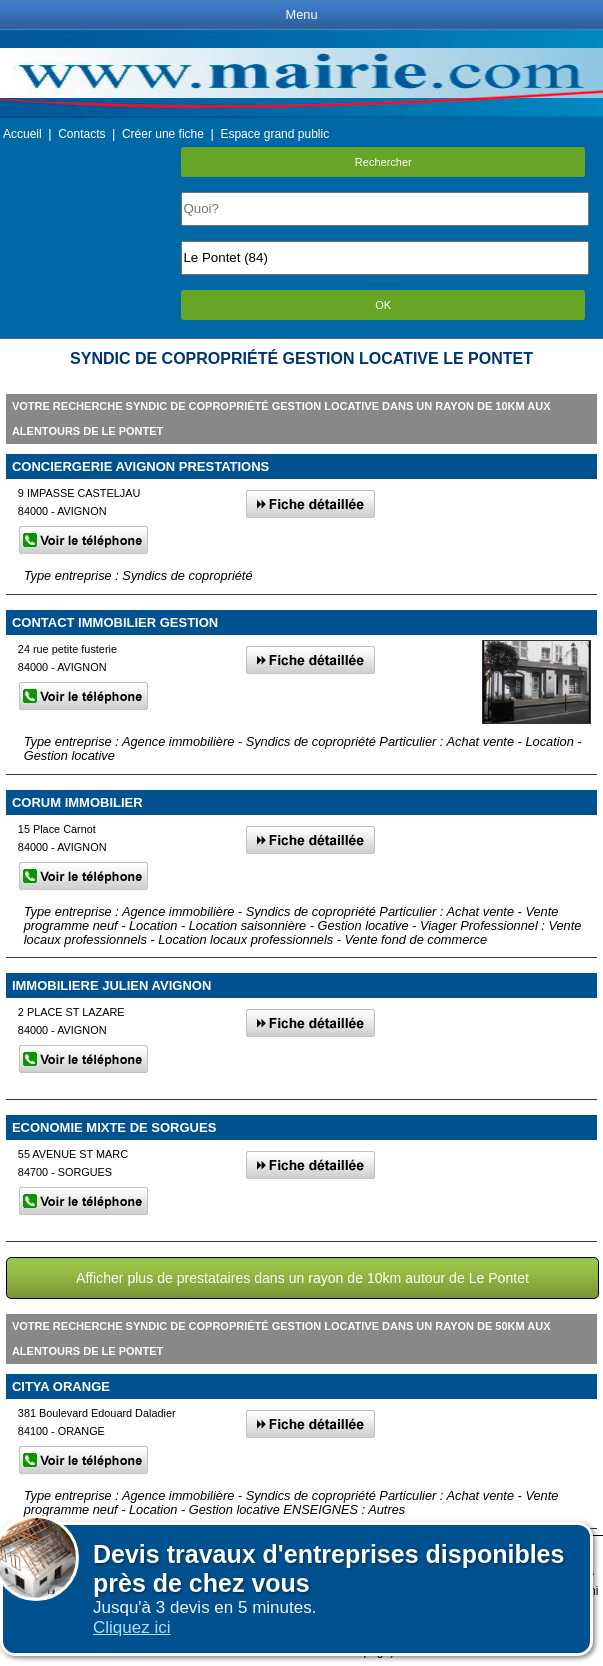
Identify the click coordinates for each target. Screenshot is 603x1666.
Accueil (22, 134)
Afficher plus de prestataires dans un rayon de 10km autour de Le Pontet (302, 1278)
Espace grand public (274, 134)
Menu (301, 14)
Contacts (81, 134)
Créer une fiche (163, 134)
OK (383, 305)
